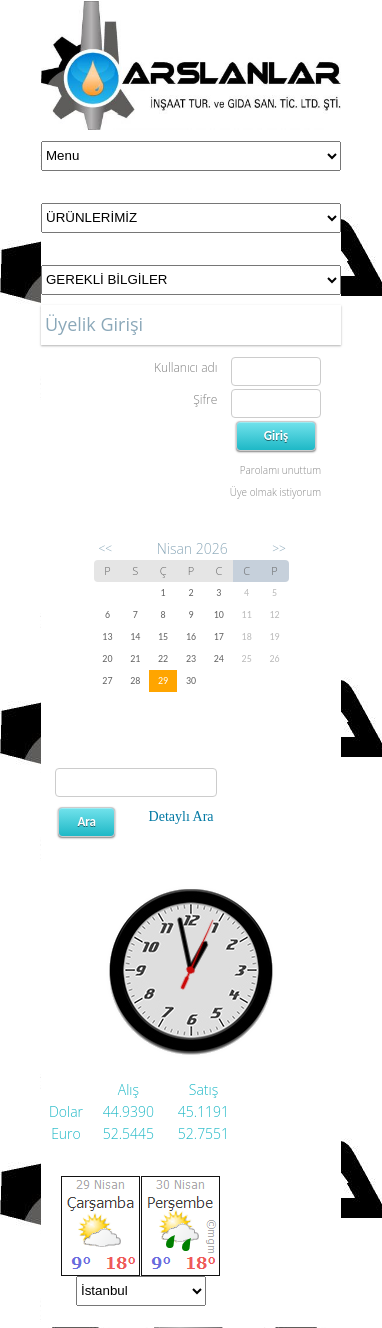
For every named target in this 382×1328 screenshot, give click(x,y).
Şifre (205, 399)
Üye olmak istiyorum (275, 492)
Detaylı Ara (181, 816)
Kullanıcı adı (185, 367)
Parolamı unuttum (280, 470)
